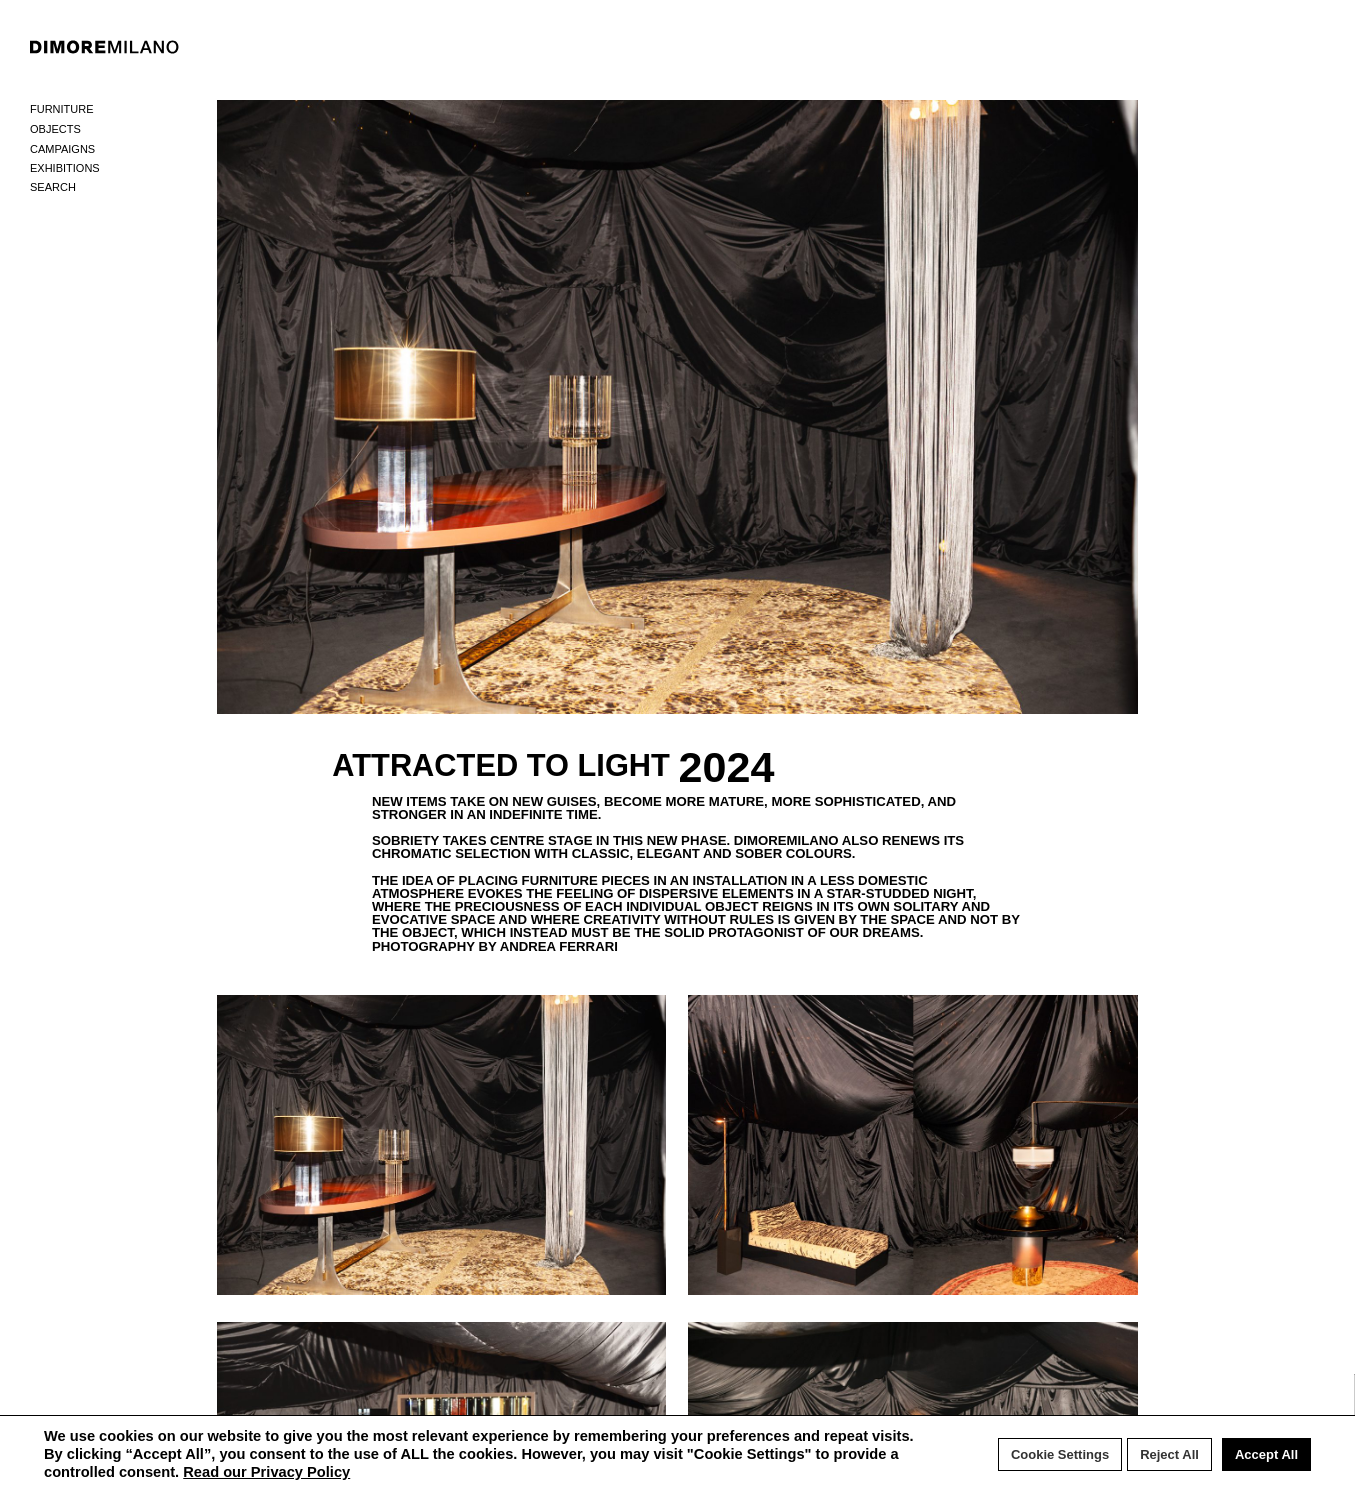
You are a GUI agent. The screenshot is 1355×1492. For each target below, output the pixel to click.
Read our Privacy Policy (266, 1472)
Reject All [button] (1169, 1454)
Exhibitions (65, 168)
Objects (55, 129)
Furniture (62, 109)
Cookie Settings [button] (1060, 1454)
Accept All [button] (1266, 1454)
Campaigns (62, 149)
